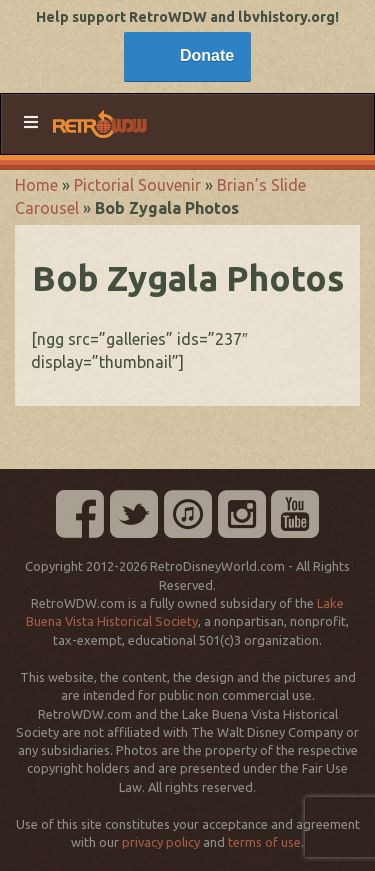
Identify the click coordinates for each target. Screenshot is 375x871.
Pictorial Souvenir (137, 185)
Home (36, 185)
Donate (207, 55)
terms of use (264, 842)
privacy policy (161, 842)
